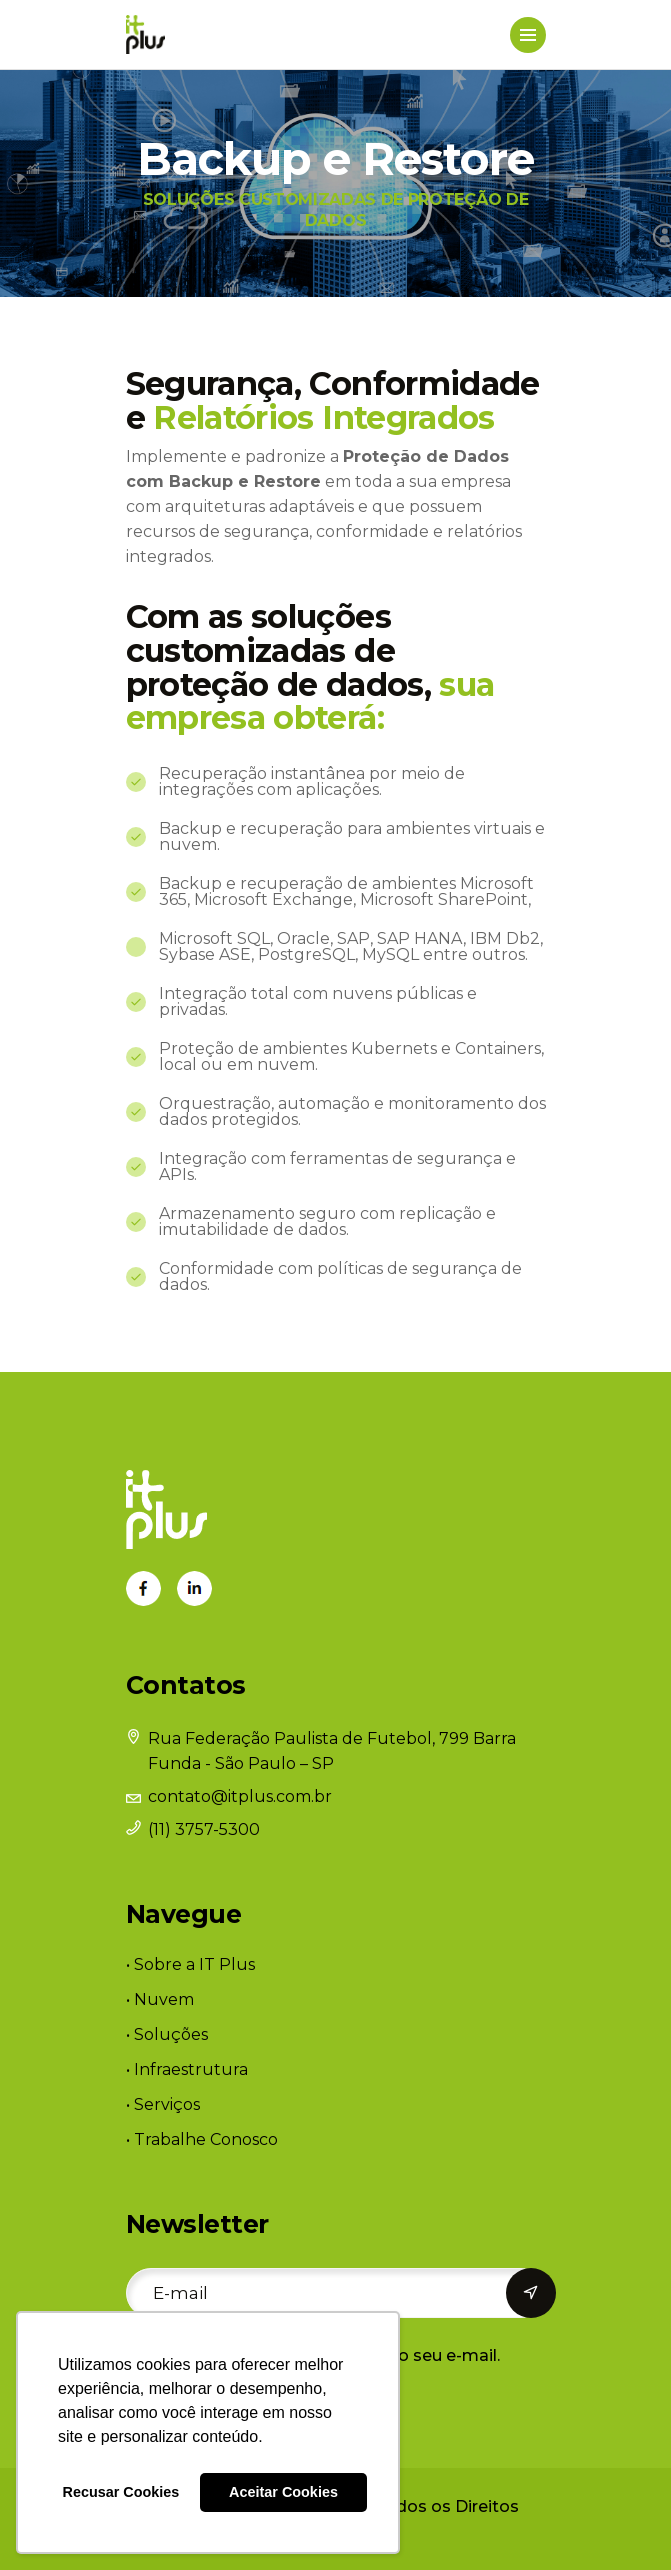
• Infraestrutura (187, 2069)
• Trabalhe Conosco (202, 2139)
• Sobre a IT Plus (190, 1964)
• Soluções (167, 2034)
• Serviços (163, 2104)
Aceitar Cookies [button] (283, 2492)
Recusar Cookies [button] (121, 2492)
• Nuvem (160, 1999)
